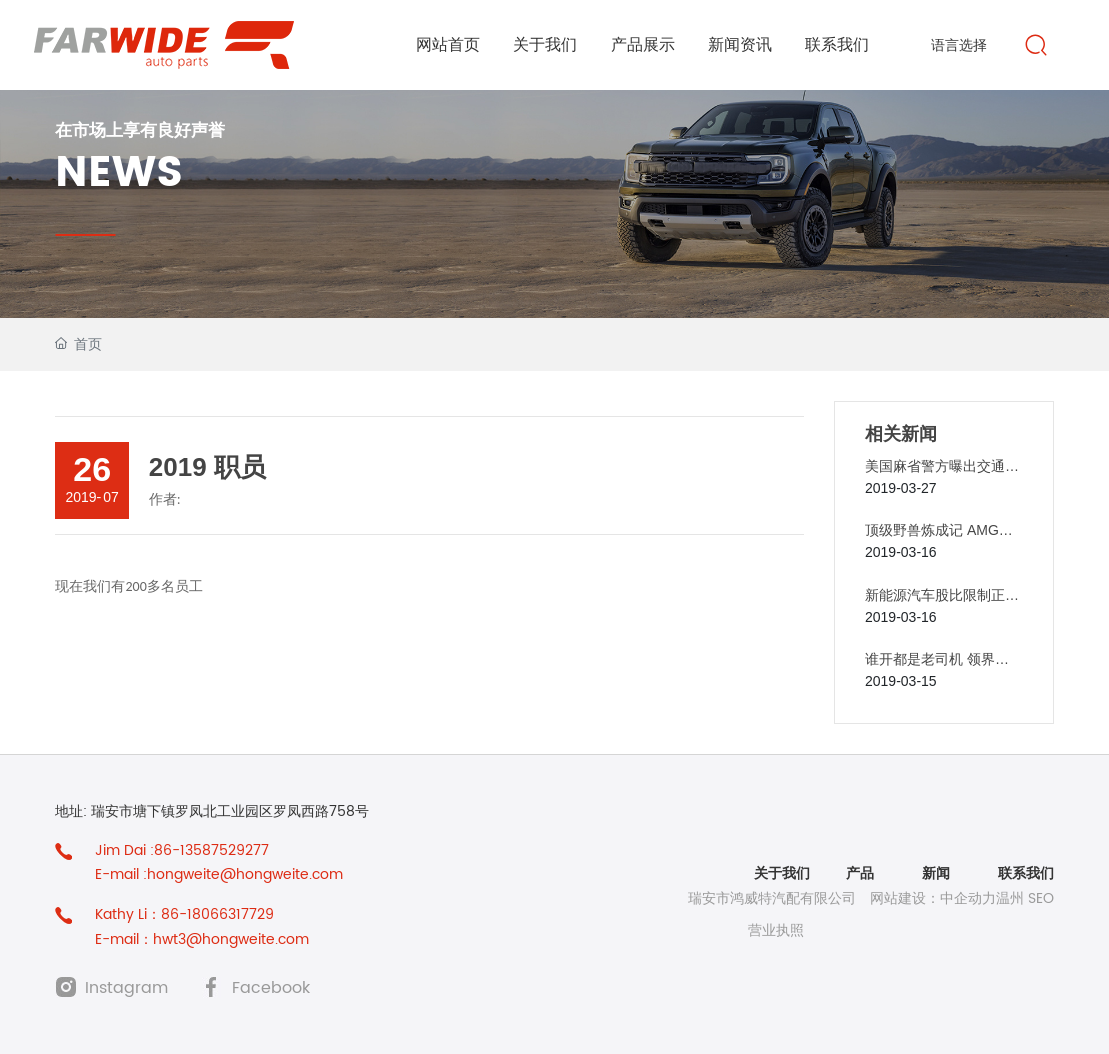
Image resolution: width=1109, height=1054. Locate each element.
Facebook (271, 988)
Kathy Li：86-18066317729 (184, 914)
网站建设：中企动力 (933, 898)
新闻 (936, 873)
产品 (858, 873)
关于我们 (782, 873)
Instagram (126, 988)
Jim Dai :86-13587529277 (182, 850)
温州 (1010, 898)
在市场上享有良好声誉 (140, 130)
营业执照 (776, 930)
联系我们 (1026, 873)
